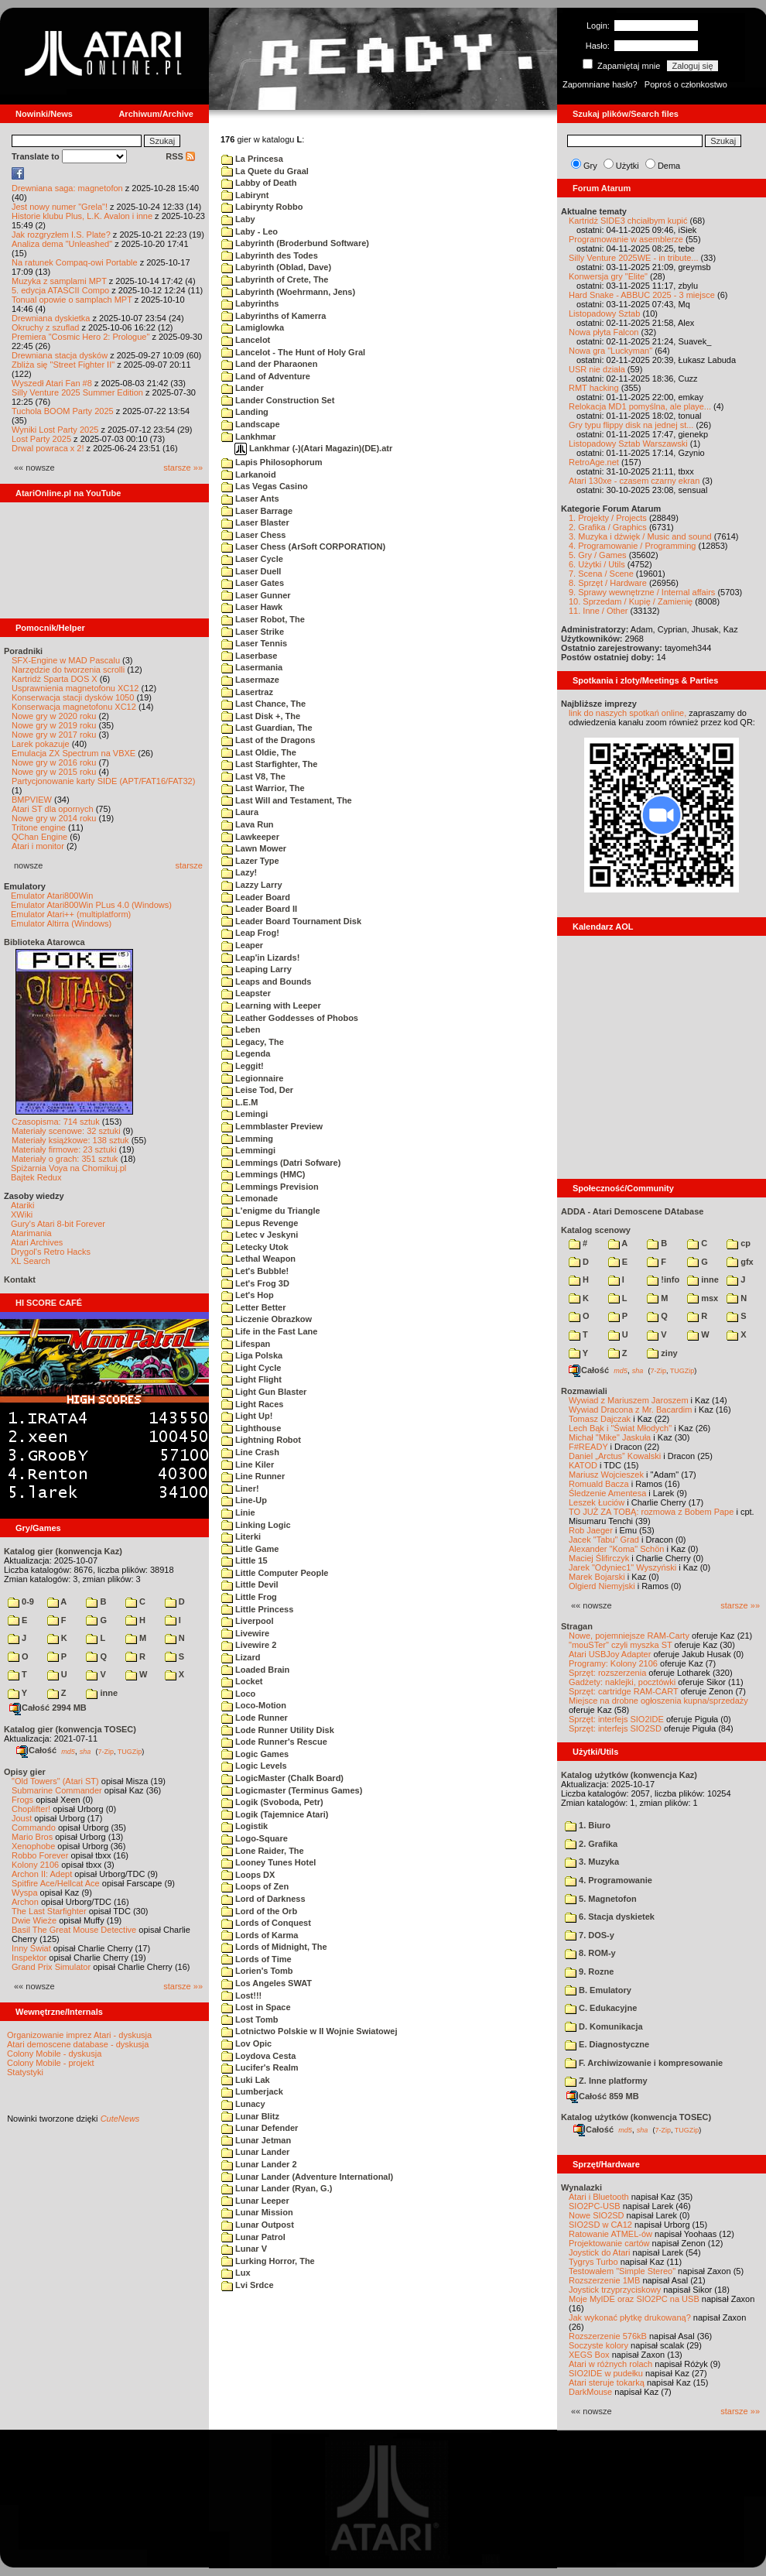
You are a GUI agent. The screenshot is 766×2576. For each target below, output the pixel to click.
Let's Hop (247, 1295)
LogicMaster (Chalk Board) (282, 1778)
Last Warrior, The (263, 788)
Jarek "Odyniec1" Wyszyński (622, 1567)
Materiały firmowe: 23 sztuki (64, 1149)
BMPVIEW (32, 799)
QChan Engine (39, 836)
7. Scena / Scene (601, 573)
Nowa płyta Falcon (604, 332)
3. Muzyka (592, 1861)
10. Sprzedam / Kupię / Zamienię (630, 601)
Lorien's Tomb (257, 1970)
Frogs (22, 1799)
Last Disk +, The (260, 716)
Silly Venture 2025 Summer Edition (77, 392)
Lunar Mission (257, 2212)
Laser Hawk (251, 606)
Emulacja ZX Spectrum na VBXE (73, 753)
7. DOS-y (589, 1935)
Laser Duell (251, 571)
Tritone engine (39, 827)
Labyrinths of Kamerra (273, 315)
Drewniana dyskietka (51, 318)
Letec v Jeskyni (259, 1234)
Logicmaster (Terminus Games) (291, 1790)
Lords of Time (256, 1959)
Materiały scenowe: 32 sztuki (66, 1131)
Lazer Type (250, 860)
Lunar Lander (255, 2151)
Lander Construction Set (277, 400)
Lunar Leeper (255, 2200)
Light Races (252, 1404)
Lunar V (244, 2248)
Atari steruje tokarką (607, 2382)
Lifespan (245, 1343)
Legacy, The (252, 1041)
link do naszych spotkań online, (627, 713)
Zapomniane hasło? (600, 84)
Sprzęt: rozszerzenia (607, 1672)
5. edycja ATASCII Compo (60, 290)
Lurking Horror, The (268, 2261)
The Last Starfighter (49, 1911)
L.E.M (239, 1102)
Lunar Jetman (256, 2140)
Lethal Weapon (258, 1258)
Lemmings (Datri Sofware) (280, 1162)
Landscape (250, 424)
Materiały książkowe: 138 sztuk (70, 1140)
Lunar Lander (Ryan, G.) (276, 2188)
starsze (189, 865)
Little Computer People (274, 1572)
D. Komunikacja (604, 2026)
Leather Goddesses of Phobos (289, 1018)
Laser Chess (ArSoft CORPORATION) (303, 546)
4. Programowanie (608, 1880)
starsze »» (183, 467)
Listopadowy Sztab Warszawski (628, 443)
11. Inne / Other (598, 610)
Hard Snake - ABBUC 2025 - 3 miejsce (642, 295)
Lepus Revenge (259, 1223)
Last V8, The (253, 776)
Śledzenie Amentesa (607, 1493)
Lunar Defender (259, 2127)
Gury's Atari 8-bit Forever (58, 1223)
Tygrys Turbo (593, 2261)
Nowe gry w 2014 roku (54, 818)
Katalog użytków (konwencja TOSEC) (636, 2117)
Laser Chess (253, 535)
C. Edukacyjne (601, 2007)
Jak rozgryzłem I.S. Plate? (61, 234)
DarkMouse (590, 2391)
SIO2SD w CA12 (600, 2224)
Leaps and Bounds (266, 981)
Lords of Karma (259, 1935)
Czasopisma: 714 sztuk (56, 1121)
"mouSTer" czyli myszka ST (620, 1644)
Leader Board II (259, 908)
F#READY (588, 1446)
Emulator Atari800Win (52, 895)
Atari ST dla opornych (53, 809)
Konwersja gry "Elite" (608, 276)
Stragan (577, 1626)
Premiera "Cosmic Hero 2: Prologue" (80, 336)
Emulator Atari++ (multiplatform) (71, 914)
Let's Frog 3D (255, 1283)
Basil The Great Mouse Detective (74, 1929)
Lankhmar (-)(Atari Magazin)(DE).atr (313, 448)
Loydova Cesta (258, 2055)
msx (702, 1298)
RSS (180, 156)
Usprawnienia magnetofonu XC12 (75, 688)
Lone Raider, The (262, 1850)
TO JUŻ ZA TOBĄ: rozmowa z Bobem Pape (651, 1511)
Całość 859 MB (602, 2096)
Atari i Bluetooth (599, 2196)
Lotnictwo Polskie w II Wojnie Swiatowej (309, 2031)
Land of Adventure (265, 376)
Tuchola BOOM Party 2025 (63, 411)
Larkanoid (248, 474)
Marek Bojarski (597, 1576)
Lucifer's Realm (260, 2067)
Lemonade (249, 1198)
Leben (240, 1029)
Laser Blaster (255, 522)
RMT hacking (594, 387)
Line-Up (244, 1500)
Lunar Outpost (257, 2224)
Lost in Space (256, 2007)
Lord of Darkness (263, 1898)
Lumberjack (252, 2091)
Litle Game (250, 1548)
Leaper (242, 945)
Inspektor (29, 1957)
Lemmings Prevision (270, 1186)
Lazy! (239, 872)
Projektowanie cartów (609, 2243)
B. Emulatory (598, 1990)
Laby (238, 219)
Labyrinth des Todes (269, 255)
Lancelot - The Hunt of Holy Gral (293, 352)
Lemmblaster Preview (272, 1126)
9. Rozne (589, 1971)
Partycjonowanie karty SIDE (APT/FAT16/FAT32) (103, 781)
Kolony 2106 (35, 1864)
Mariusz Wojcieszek (606, 1474)
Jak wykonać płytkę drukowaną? (630, 2317)
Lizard (240, 1657)
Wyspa (25, 1892)
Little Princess (257, 1609)
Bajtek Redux (36, 1177)
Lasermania (251, 667)
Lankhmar (248, 436)
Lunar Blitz (250, 2116)
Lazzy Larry (251, 884)
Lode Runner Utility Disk (277, 1730)
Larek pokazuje (41, 743)
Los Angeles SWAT (266, 1983)
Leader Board (255, 897)
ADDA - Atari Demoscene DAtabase (632, 1211)
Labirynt (244, 195)
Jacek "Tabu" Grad (604, 1539)
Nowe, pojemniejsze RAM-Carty (629, 1635)
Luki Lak (245, 2079)
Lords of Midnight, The (274, 1946)
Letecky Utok (255, 1247)
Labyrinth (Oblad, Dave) (276, 267)
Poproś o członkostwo (686, 84)
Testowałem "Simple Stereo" (622, 2271)
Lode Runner (254, 1717)
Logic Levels (254, 1765)
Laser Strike (252, 631)
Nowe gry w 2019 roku (54, 725)
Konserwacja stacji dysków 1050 (73, 697)
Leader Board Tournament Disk (291, 921)
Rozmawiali (584, 1391)
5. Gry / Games (598, 555)
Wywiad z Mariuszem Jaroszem (629, 1400)
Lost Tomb (249, 2019)
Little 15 (244, 1560)
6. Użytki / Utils (597, 564)
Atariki (23, 1205)
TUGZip (130, 1751)
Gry (590, 165)
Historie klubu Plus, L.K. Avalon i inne (82, 216)
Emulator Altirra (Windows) (61, 923)
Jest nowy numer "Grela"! (60, 206)
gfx (740, 1261)
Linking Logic (256, 1525)
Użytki (627, 165)
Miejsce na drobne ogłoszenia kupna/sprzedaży (658, 1700)
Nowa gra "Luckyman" (610, 350)
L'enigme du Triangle (270, 1210)
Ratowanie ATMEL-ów (610, 2234)
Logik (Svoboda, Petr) (272, 1802)
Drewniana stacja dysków (60, 355)
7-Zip (105, 1751)
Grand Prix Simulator (51, 1966)
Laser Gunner (256, 595)
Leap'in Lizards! (260, 957)
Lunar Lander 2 (259, 2164)
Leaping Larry (256, 969)
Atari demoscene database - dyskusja (78, 2044)
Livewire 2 (248, 1644)
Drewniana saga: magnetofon (67, 188)
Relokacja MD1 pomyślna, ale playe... (640, 406)
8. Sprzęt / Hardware (608, 582)
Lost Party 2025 (41, 439)
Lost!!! (241, 1995)
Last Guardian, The (267, 727)
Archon (25, 1901)
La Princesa (252, 158)
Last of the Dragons (268, 740)
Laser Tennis (254, 643)
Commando (34, 1827)
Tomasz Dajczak (600, 1418)
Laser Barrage (256, 511)
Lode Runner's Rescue (274, 1741)
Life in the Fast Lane (269, 1331)
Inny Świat (31, 1948)
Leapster (246, 993)
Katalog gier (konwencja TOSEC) (70, 1729)
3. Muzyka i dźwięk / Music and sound (640, 536)
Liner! (240, 1488)
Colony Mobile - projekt (50, 2062)
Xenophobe (33, 1846)
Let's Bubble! (255, 1271)
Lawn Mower (253, 848)
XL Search (30, 1261)
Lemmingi (248, 1150)
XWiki (21, 1214)
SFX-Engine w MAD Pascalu (66, 660)
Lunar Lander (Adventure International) (307, 2176)
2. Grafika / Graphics (608, 527)
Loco (238, 1693)
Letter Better (253, 1307)
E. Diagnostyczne (607, 2044)
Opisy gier (25, 1771)
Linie (238, 1512)
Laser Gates (252, 582)
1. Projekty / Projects (608, 517)
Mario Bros (32, 1836)
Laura (239, 812)
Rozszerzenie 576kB (608, 2336)
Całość (36, 1750)
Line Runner (253, 1476)
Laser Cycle (252, 559)
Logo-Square (254, 1838)
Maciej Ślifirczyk (599, 1558)
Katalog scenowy (596, 1230)
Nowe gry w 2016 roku (54, 762)
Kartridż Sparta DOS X (54, 678)
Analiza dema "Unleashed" (62, 243)
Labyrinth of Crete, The (274, 279)
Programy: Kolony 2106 (613, 1663)
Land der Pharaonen (269, 363)
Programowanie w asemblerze (626, 239)
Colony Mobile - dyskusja (54, 2053)
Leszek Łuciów (596, 1502)
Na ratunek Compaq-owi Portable (75, 262)
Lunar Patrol (253, 2237)
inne (102, 1692)
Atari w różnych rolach (610, 2364)
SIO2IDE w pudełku (606, 2373)
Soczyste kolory (598, 2345)
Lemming (247, 1138)
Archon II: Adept (43, 1874)
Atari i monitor (38, 846)
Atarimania (31, 1233)
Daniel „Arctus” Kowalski (615, 1456)
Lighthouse (251, 1428)
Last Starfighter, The (269, 764)
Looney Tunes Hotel (268, 1862)
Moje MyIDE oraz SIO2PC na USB (634, 2299)
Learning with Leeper (271, 1005)
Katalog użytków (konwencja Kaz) (629, 1775)
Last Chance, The (263, 703)
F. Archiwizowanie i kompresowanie (644, 2062)
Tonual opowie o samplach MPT (72, 299)
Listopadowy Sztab (604, 313)
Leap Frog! (250, 932)
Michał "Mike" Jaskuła (610, 1437)
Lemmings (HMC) (263, 1174)
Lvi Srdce (247, 2285)
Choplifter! (31, 1809)
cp (739, 1243)
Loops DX (248, 1874)
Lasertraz (247, 692)
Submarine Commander (57, 1790)
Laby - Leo (249, 231)
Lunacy (243, 2103)
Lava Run (247, 824)
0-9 (21, 1601)
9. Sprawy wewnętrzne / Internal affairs (642, 592)
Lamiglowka (252, 327)
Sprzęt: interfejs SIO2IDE (616, 1719)
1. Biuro (587, 1825)
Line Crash (250, 1452)
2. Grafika (591, 1843)
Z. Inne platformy (606, 2080)
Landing (244, 411)
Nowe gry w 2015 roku (54, 771)
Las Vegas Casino (264, 486)
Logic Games (255, 1754)
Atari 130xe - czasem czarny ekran (634, 480)
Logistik (244, 1826)
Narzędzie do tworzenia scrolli (68, 669)
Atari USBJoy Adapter (610, 1654)
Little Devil (250, 1584)
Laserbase (249, 655)
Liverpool (247, 1620)
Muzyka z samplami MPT (59, 281)
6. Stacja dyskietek (610, 1916)
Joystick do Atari (599, 2252)
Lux (236, 2272)
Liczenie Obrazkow (266, 1319)
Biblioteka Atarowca (44, 942)
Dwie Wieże (34, 1920)
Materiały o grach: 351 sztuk (65, 1158)
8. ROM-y (590, 1953)
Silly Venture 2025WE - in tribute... (634, 257)
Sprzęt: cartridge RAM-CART (623, 1691)
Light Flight (251, 1379)
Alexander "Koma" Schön (616, 1548)
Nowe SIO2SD (596, 2215)
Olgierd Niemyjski (602, 1586)
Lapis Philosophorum (272, 462)
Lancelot (245, 339)
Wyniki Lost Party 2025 (55, 429)
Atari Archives (37, 1242)
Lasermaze (250, 679)
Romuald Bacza (599, 1483)
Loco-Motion (253, 1705)
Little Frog (249, 1596)
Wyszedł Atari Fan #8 (52, 383)
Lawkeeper (250, 836)
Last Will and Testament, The (286, 800)
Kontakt (20, 1279)
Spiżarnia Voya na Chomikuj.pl (68, 1168)
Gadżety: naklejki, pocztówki (622, 1682)
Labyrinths (250, 303)
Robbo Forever (40, 1855)
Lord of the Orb (259, 1911)
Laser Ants (250, 498)
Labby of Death (259, 182)
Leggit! (242, 1065)
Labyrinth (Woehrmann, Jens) (288, 291)
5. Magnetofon (601, 1898)
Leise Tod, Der (257, 1089)
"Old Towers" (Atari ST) (55, 1781)
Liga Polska (251, 1355)
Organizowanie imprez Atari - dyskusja (79, 2035)
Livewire (245, 1633)
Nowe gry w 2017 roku (54, 734)
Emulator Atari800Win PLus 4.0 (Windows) (91, 904)
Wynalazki (581, 2187)
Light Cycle (251, 1367)
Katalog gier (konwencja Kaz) (63, 1551)
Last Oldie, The (258, 752)
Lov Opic (246, 2043)
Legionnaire (252, 1078)
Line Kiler (247, 1464)
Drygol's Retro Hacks (51, 1251)
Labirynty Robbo (262, 206)
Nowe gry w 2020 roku (54, 716)
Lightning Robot (261, 1439)
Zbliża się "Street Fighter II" (63, 364)
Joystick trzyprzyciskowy (615, 2289)
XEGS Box (589, 2354)
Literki (241, 1536)
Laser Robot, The (263, 619)
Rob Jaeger (591, 1530)
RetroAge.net (594, 462)
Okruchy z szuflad (45, 327)
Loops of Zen (255, 1886)
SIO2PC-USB (595, 2206)
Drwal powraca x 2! (48, 448)
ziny (662, 1353)
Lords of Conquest (266, 1922)
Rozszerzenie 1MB (604, 2280)
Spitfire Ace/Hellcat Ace (56, 1883)
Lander (242, 387)
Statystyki (25, 2072)
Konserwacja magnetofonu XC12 (74, 706)
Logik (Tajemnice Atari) (274, 1814)
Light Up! (246, 1415)
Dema (669, 165)
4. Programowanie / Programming (632, 545)
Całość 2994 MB (48, 1707)
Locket (242, 1681)
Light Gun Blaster (263, 1391)
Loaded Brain (255, 1669)
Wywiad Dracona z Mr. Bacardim (630, 1409)
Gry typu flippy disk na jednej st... (631, 425)
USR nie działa (597, 369)
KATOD (583, 1465)
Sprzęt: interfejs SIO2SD (615, 1728)
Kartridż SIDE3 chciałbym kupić (628, 220)
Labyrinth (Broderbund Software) (295, 243)
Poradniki (23, 651)
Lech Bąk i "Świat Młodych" (620, 1428)
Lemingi (244, 1113)
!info (663, 1279)
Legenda (245, 1053)
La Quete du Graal (265, 171)
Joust (22, 1818)
